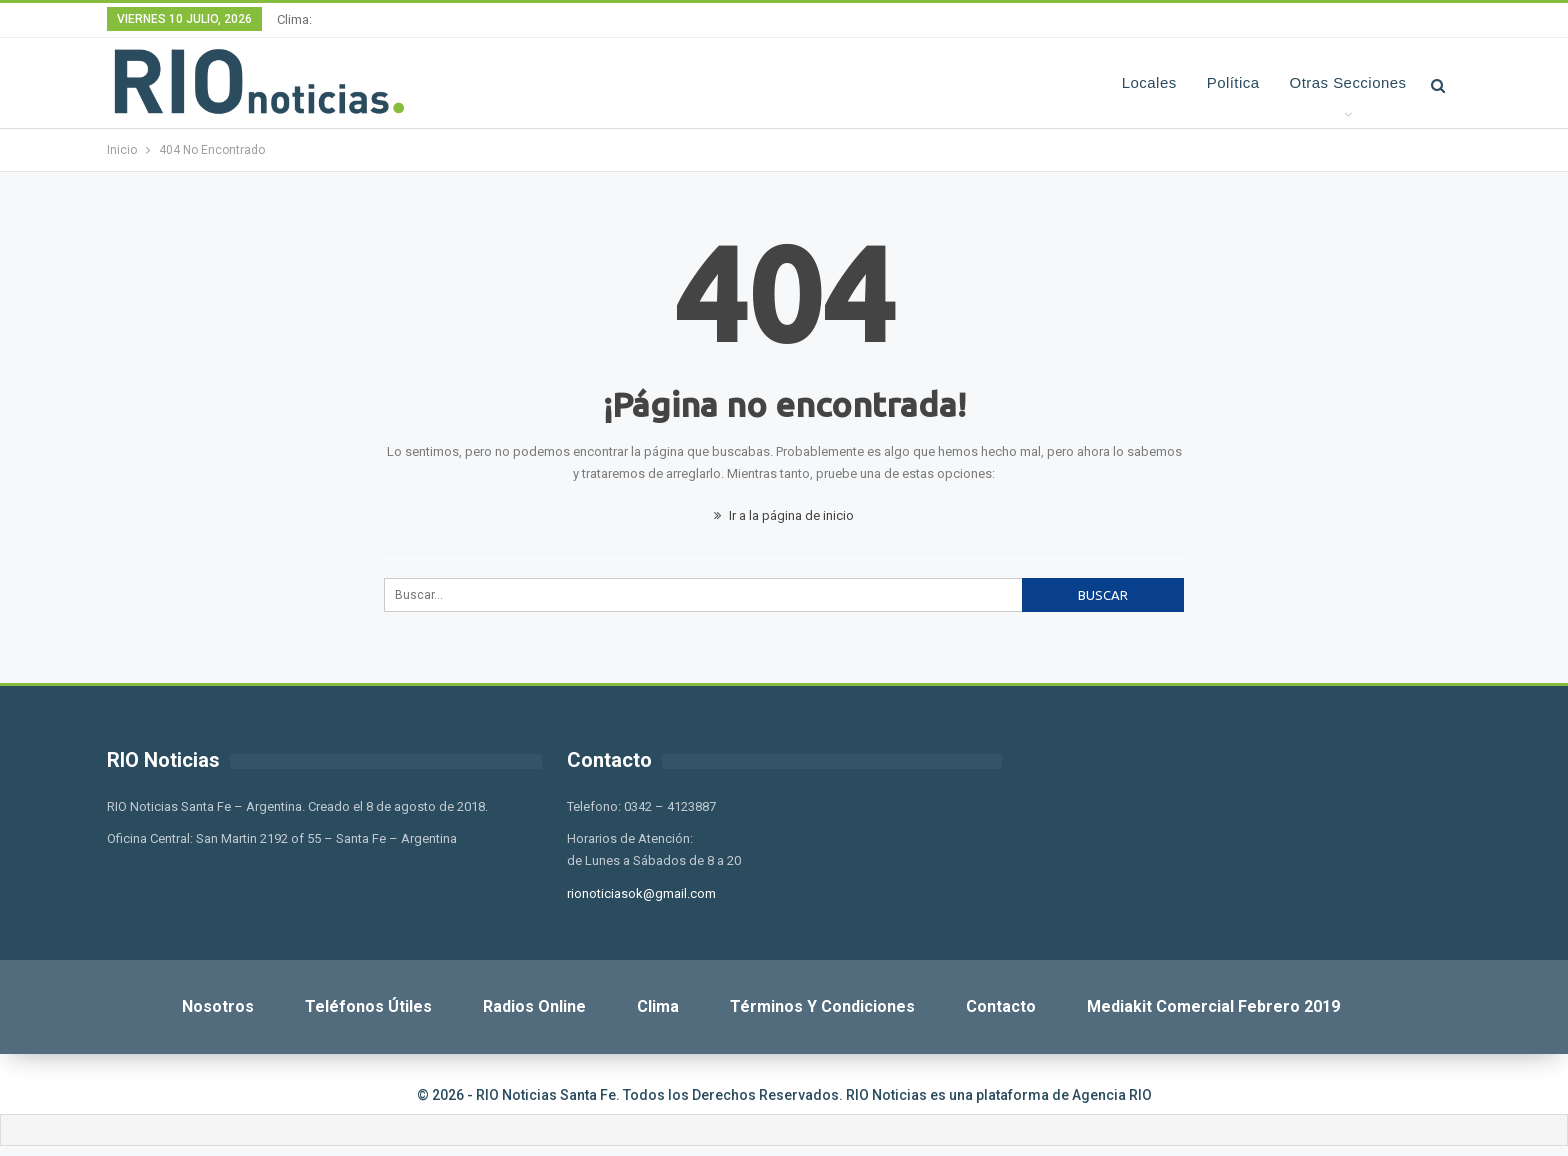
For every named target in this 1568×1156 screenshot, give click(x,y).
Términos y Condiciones (822, 1006)
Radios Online (534, 1006)
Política (1233, 82)
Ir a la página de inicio (784, 515)
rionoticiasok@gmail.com (641, 893)
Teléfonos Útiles (368, 1006)
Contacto (1001, 1006)
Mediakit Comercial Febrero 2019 (1213, 1006)
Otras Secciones (1348, 82)
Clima (658, 1006)
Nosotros (218, 1006)
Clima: (294, 19)
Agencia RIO (1112, 1095)
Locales (1149, 82)
